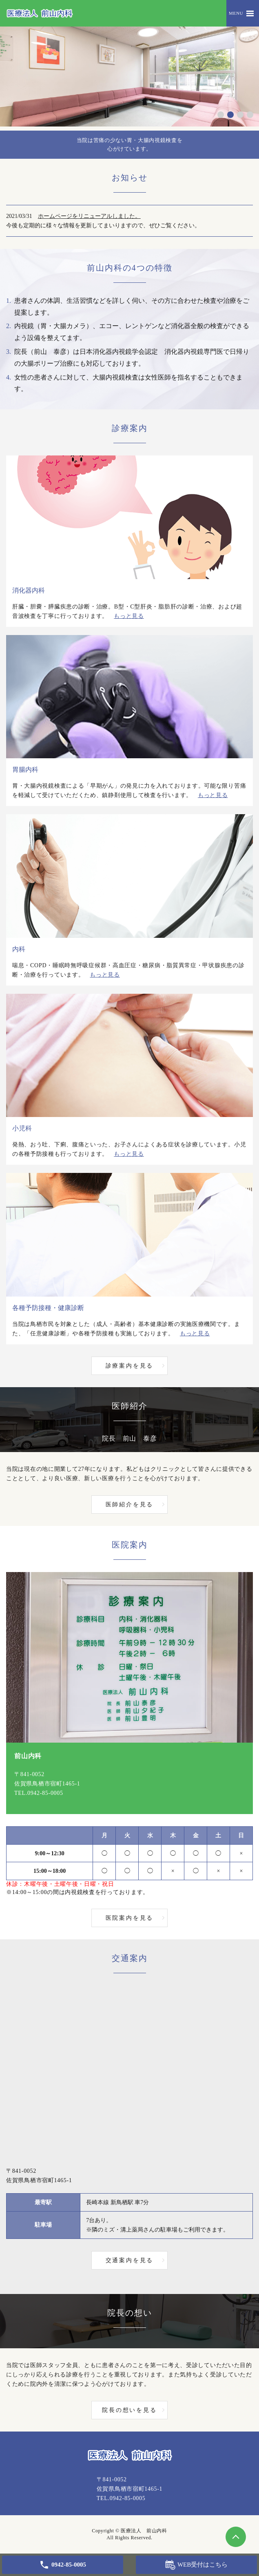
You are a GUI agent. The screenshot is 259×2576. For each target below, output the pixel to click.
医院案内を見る (130, 1918)
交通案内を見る (130, 2260)
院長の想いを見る (129, 2410)
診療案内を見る (130, 1366)
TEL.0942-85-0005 (38, 1793)
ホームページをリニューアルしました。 (89, 216)
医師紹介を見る (130, 1504)
